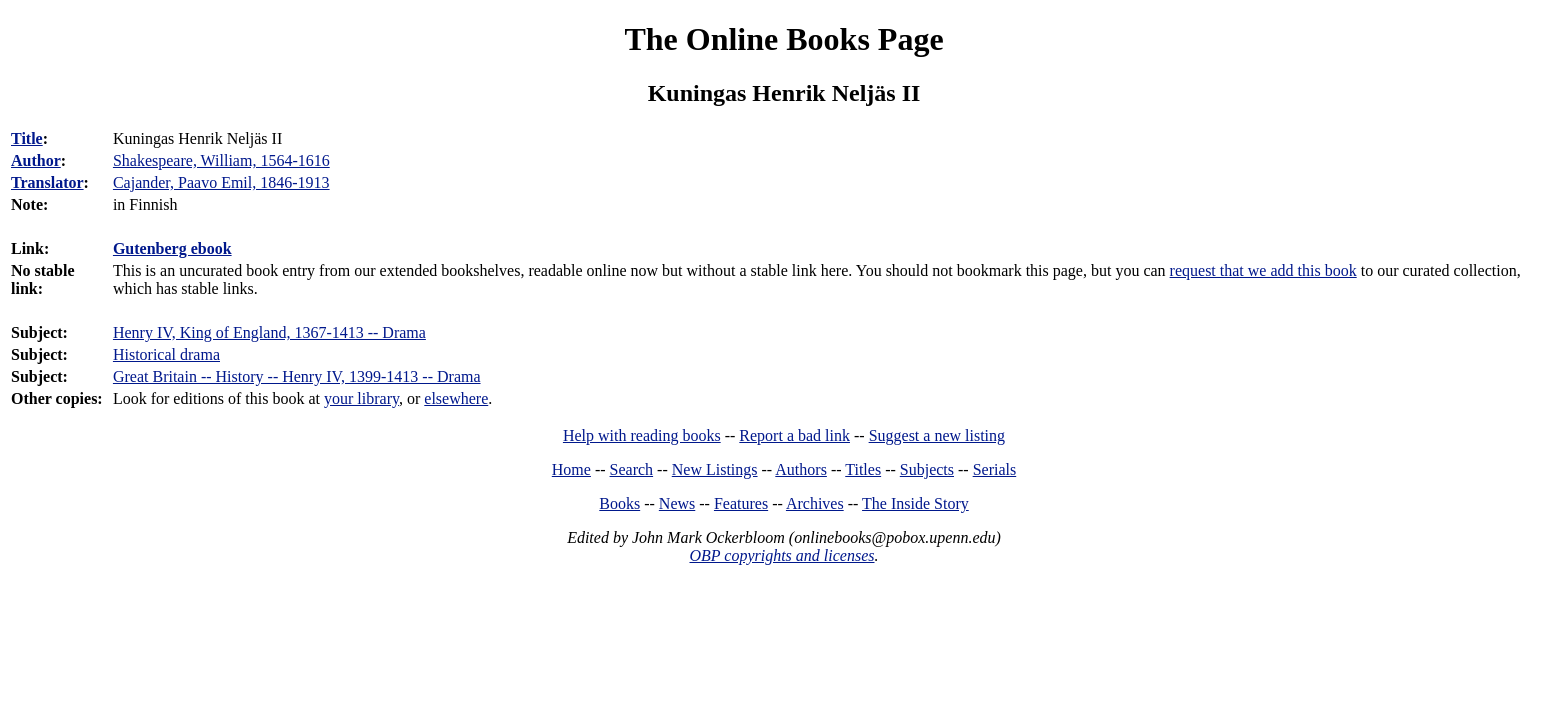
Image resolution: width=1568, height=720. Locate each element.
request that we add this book (1263, 270)
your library (361, 398)
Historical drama (166, 354)
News (677, 503)
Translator (47, 182)
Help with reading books (642, 435)
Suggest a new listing (937, 435)
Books (619, 503)
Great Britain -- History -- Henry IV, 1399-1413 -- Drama (297, 376)
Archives (815, 503)
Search (632, 469)
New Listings (715, 469)
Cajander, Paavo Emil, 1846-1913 (221, 182)
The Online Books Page (783, 39)
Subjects (927, 469)
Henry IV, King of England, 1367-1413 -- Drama (269, 332)
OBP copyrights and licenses (781, 555)
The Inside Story (915, 503)
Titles (863, 469)
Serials (995, 469)
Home (571, 469)
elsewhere (456, 398)
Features (741, 503)
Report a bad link (794, 435)
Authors (801, 469)
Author (36, 160)
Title (27, 138)
